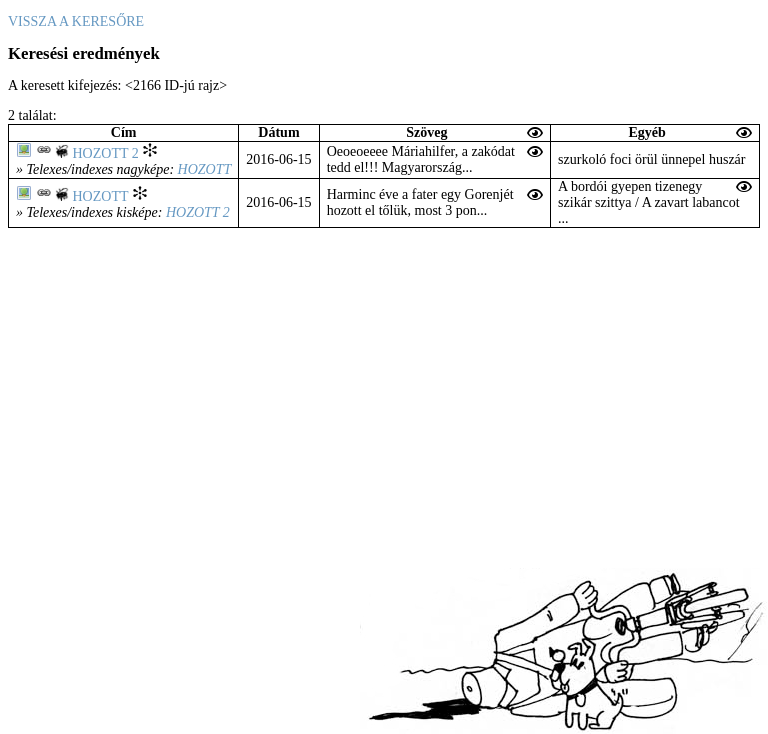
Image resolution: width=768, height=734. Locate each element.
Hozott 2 (106, 153)
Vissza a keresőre (76, 21)
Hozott (205, 169)
